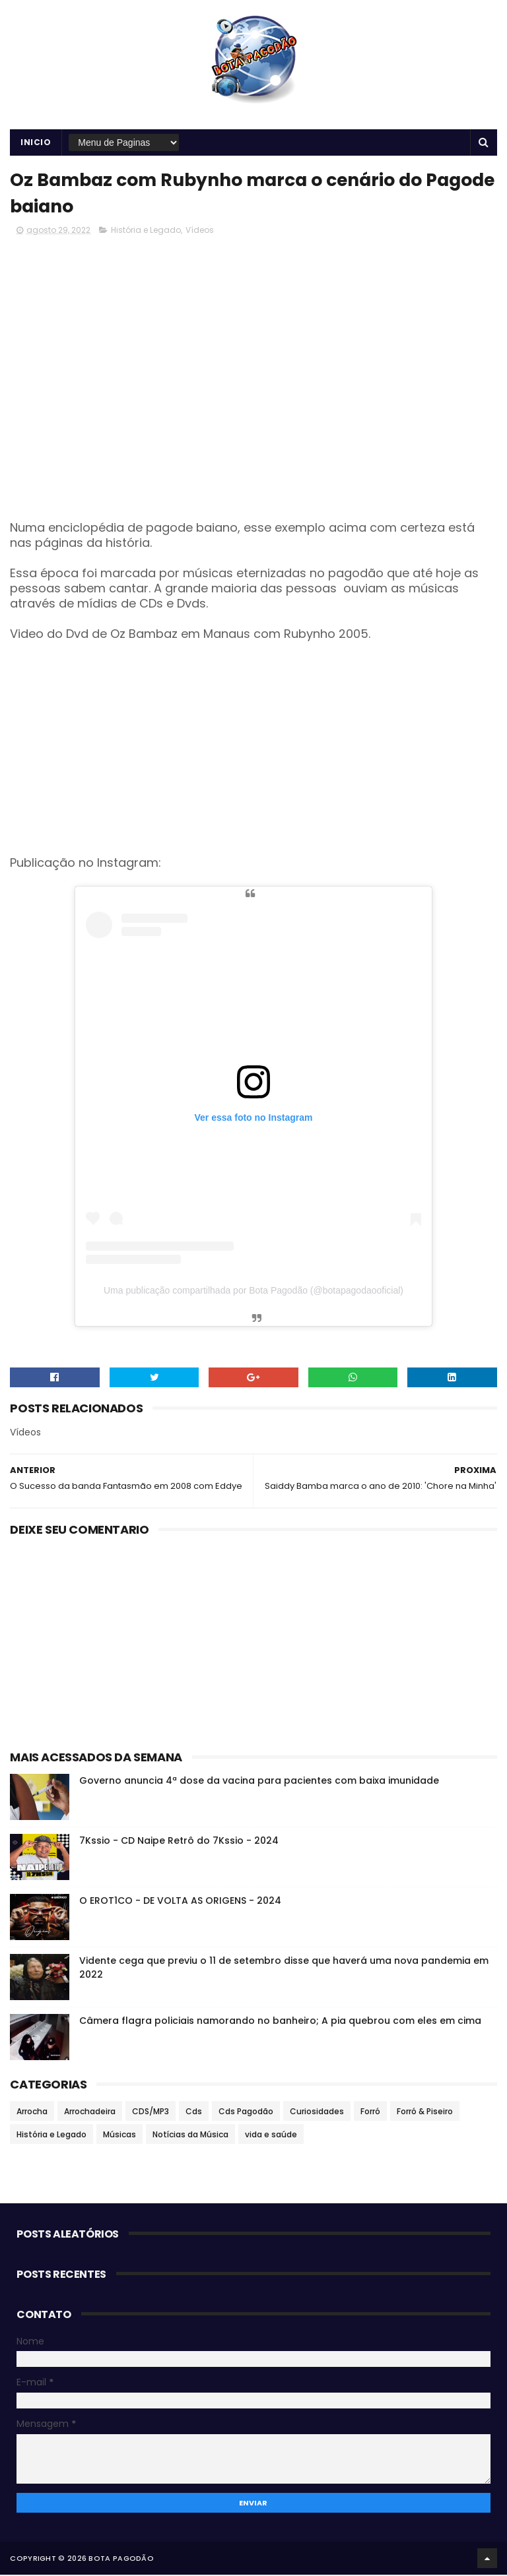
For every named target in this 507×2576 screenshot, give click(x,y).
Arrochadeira (90, 2112)
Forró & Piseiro (425, 2112)
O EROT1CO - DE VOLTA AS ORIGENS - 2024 (180, 1901)
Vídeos (200, 231)
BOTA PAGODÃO (121, 2559)
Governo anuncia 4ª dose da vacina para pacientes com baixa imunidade (259, 1781)
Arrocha (32, 2112)
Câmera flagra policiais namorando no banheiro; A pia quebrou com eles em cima (280, 2021)
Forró (370, 2112)
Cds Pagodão (246, 2112)
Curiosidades (317, 2112)
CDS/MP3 (150, 2112)
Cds (194, 2112)
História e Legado (146, 231)
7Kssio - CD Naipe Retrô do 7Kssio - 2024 (179, 1841)
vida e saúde (271, 2135)
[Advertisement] (253, 750)
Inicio (35, 142)
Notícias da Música (190, 2135)
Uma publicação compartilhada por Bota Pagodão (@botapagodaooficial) (253, 1291)
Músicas (119, 2135)
